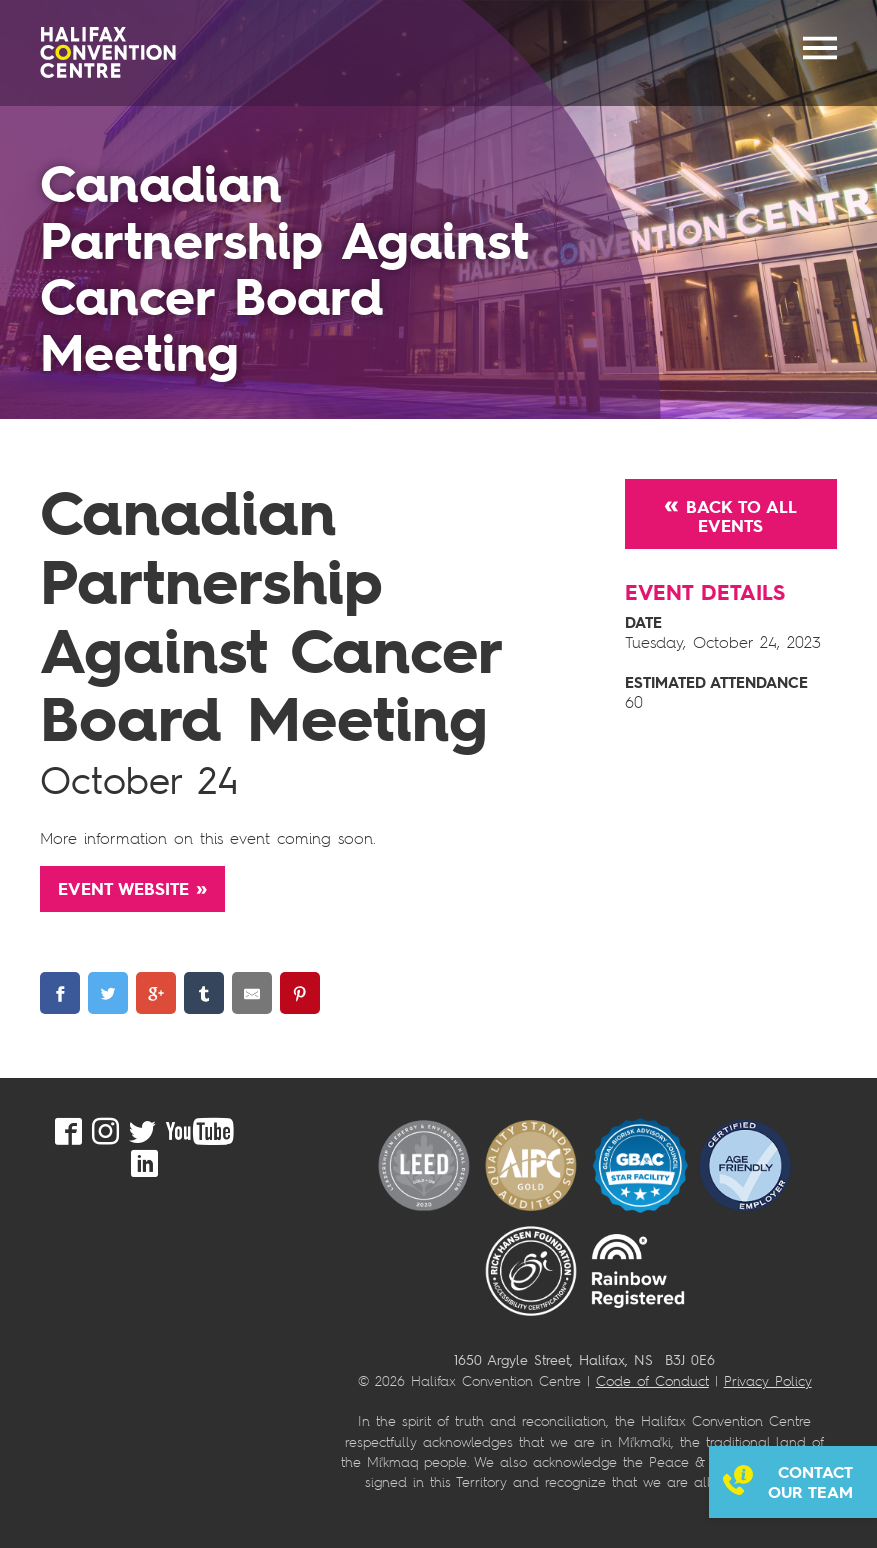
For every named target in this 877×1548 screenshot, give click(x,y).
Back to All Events (741, 516)
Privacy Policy (768, 1380)
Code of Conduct (652, 1380)
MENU (820, 48)
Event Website (123, 889)
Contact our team (810, 1482)
